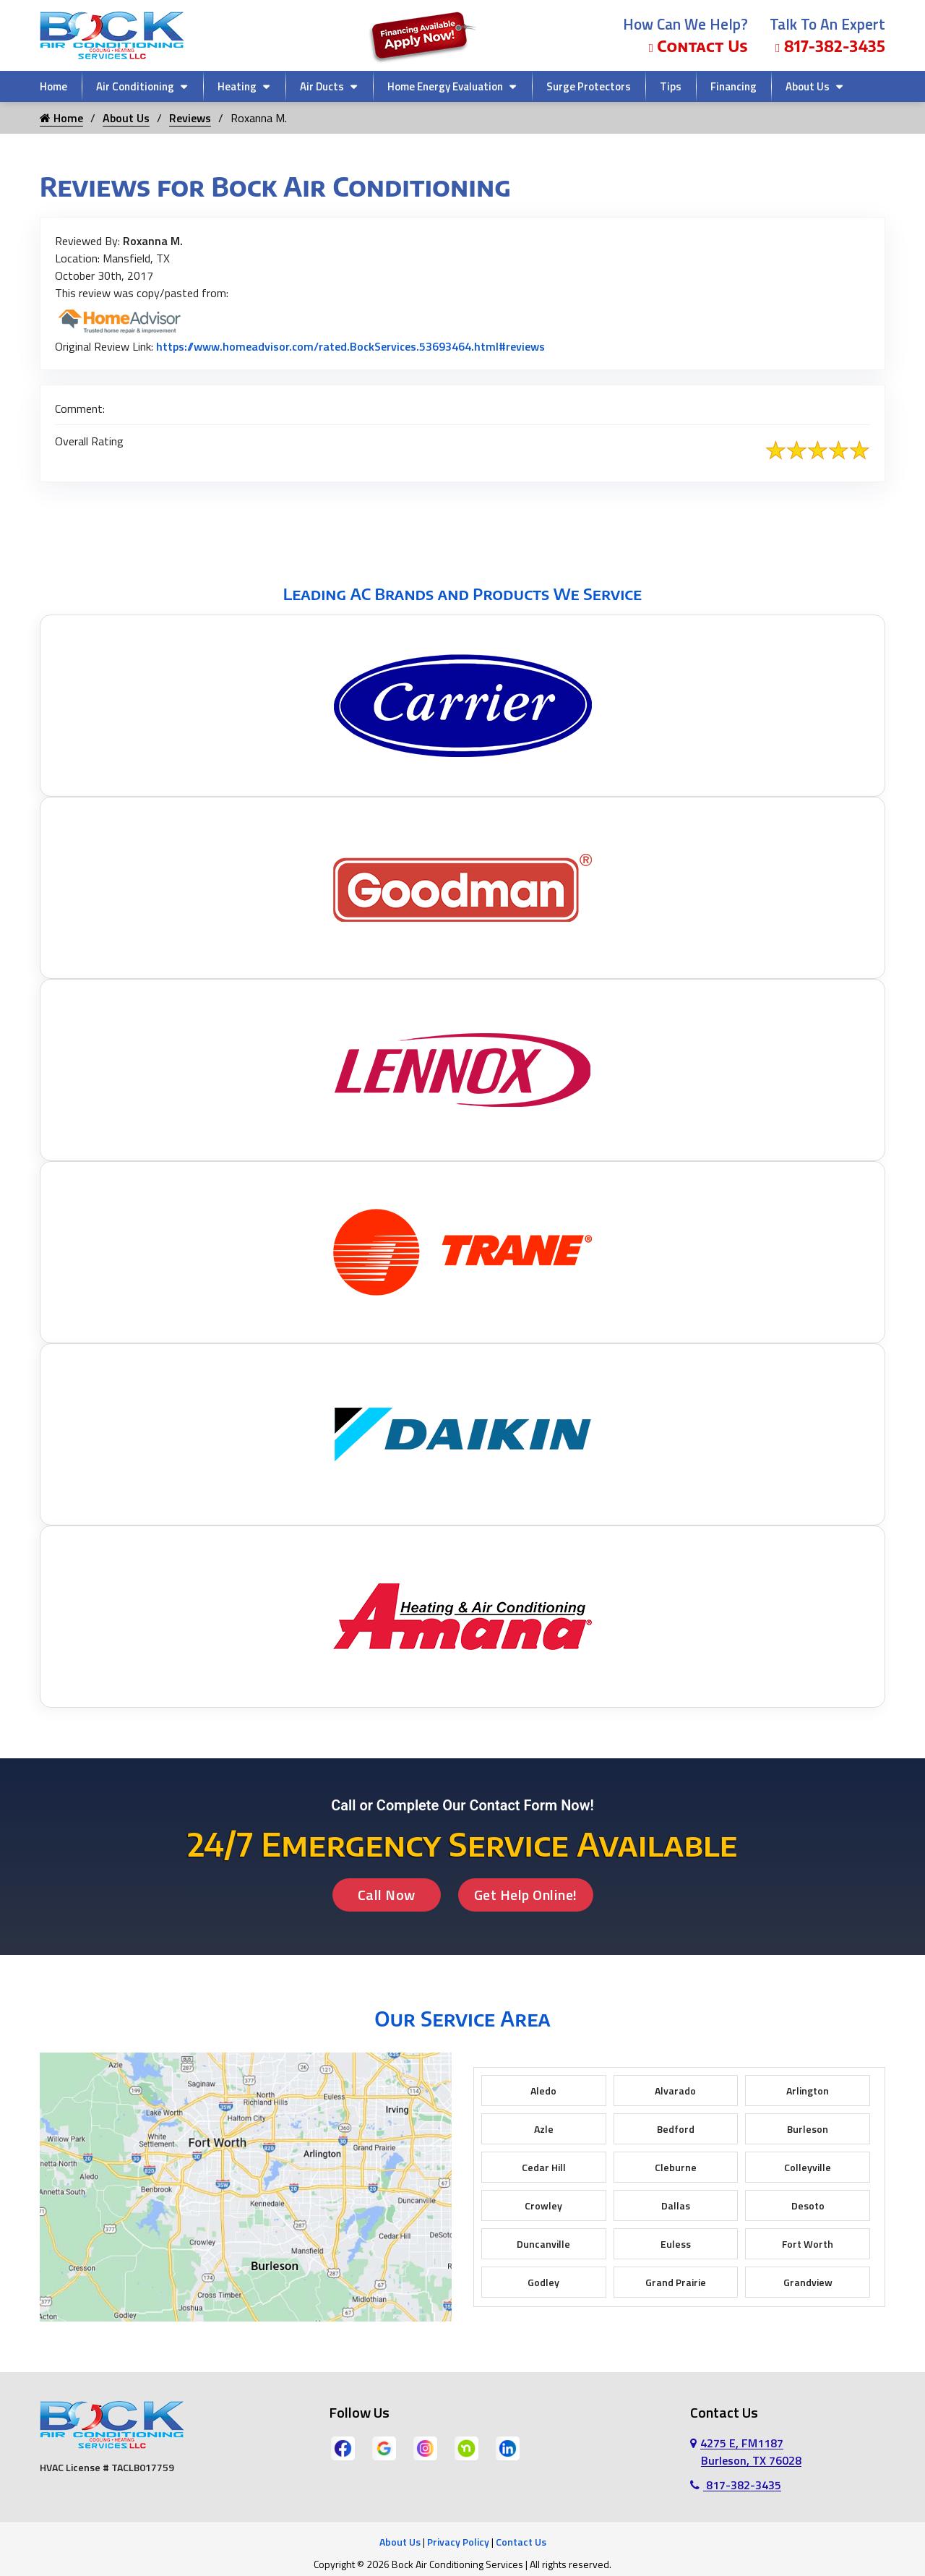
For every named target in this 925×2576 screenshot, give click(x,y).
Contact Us (698, 46)
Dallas (675, 2205)
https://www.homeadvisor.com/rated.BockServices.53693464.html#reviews (350, 346)
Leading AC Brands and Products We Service (462, 593)
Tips (670, 86)
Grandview (807, 2282)
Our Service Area (462, 2018)
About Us (808, 86)
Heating (237, 86)
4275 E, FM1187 (745, 2451)
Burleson (807, 2128)
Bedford (675, 2128)
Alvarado (675, 2090)
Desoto (808, 2205)
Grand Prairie (675, 2282)
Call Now (387, 1894)
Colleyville (807, 2167)
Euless (676, 2243)
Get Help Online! (525, 1894)
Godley (543, 2282)
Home (53, 86)
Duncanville (543, 2243)
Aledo (543, 2090)
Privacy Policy (458, 2541)
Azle (544, 2128)
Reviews (190, 118)
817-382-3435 (830, 46)
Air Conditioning (135, 86)
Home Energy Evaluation (445, 86)
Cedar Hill (544, 2167)
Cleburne (676, 2167)
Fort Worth (807, 2243)
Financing (733, 86)
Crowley (543, 2205)
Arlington (807, 2090)
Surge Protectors (588, 86)
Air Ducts (322, 86)
